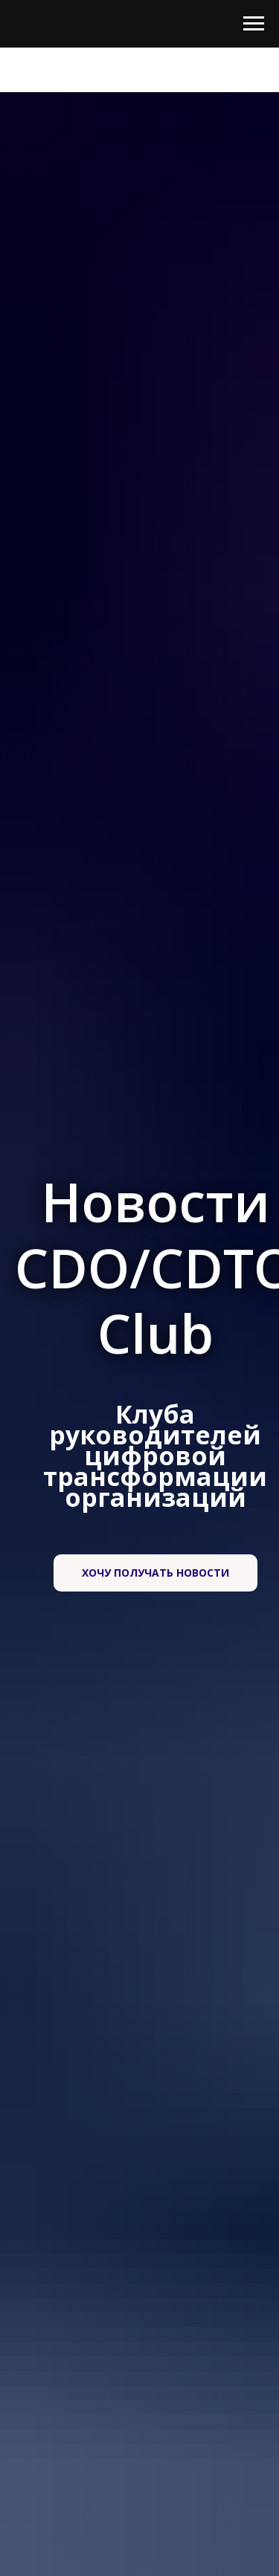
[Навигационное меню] (253, 23)
